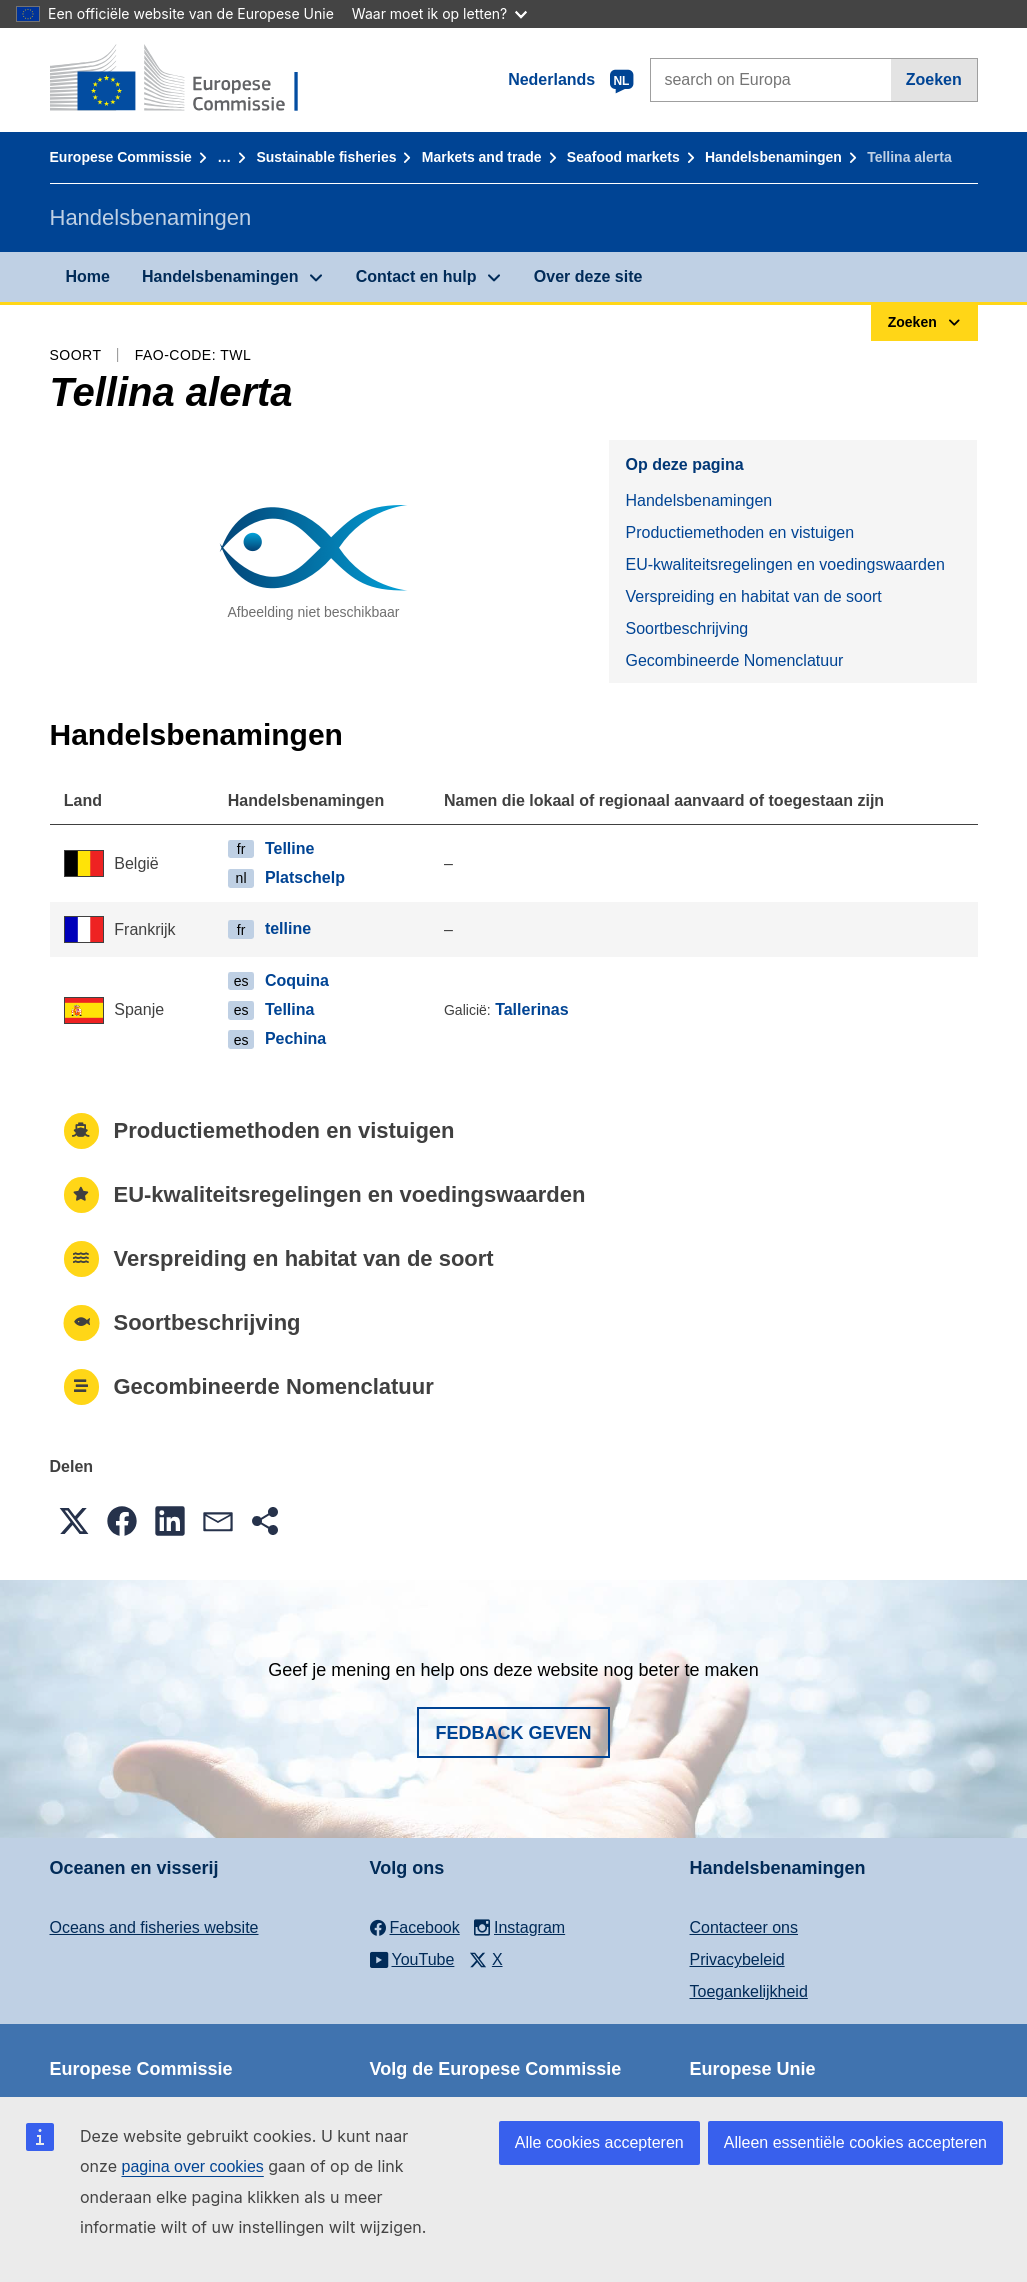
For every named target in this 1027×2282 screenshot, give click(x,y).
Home (88, 276)
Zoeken (934, 79)
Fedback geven (513, 1733)
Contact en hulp (416, 276)
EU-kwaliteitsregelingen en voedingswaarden (784, 564)
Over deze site (588, 276)
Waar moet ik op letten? (439, 13)
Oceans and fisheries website (154, 1927)
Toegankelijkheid (749, 1991)
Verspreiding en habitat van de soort (753, 596)
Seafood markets (623, 157)
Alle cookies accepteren (599, 2142)
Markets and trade (482, 157)
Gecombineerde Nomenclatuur (734, 660)
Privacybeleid (737, 1959)
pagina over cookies (192, 2166)
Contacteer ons (744, 1927)
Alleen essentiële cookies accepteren (855, 2142)
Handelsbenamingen (773, 157)
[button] (74, 1521)
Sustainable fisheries (326, 157)
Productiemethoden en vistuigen (739, 532)
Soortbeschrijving (686, 628)
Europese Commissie (121, 157)
